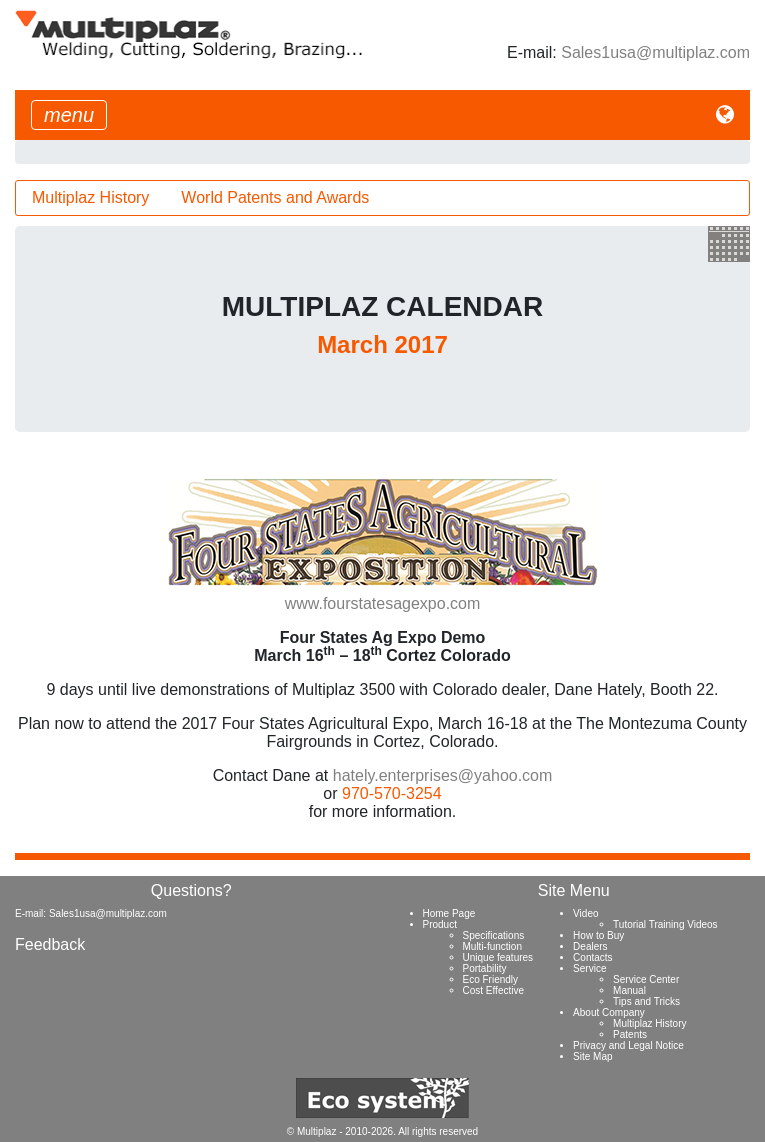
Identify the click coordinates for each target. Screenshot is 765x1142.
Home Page (449, 913)
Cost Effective (494, 990)
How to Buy (598, 935)
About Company (609, 1012)
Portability (485, 968)
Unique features (498, 957)
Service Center (646, 979)
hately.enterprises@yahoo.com (443, 775)
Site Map (592, 1056)
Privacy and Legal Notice (628, 1045)
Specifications (494, 935)
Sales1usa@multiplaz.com (655, 52)
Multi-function (492, 946)
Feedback (50, 944)
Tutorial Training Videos (665, 924)
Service (589, 968)
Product (440, 924)
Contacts (592, 957)
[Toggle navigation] (69, 115)
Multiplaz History (90, 197)
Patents (630, 1034)
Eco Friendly (491, 979)
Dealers (590, 946)
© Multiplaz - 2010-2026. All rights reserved (382, 1131)
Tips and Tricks (646, 1001)
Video (585, 913)
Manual (629, 990)
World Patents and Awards (275, 197)
